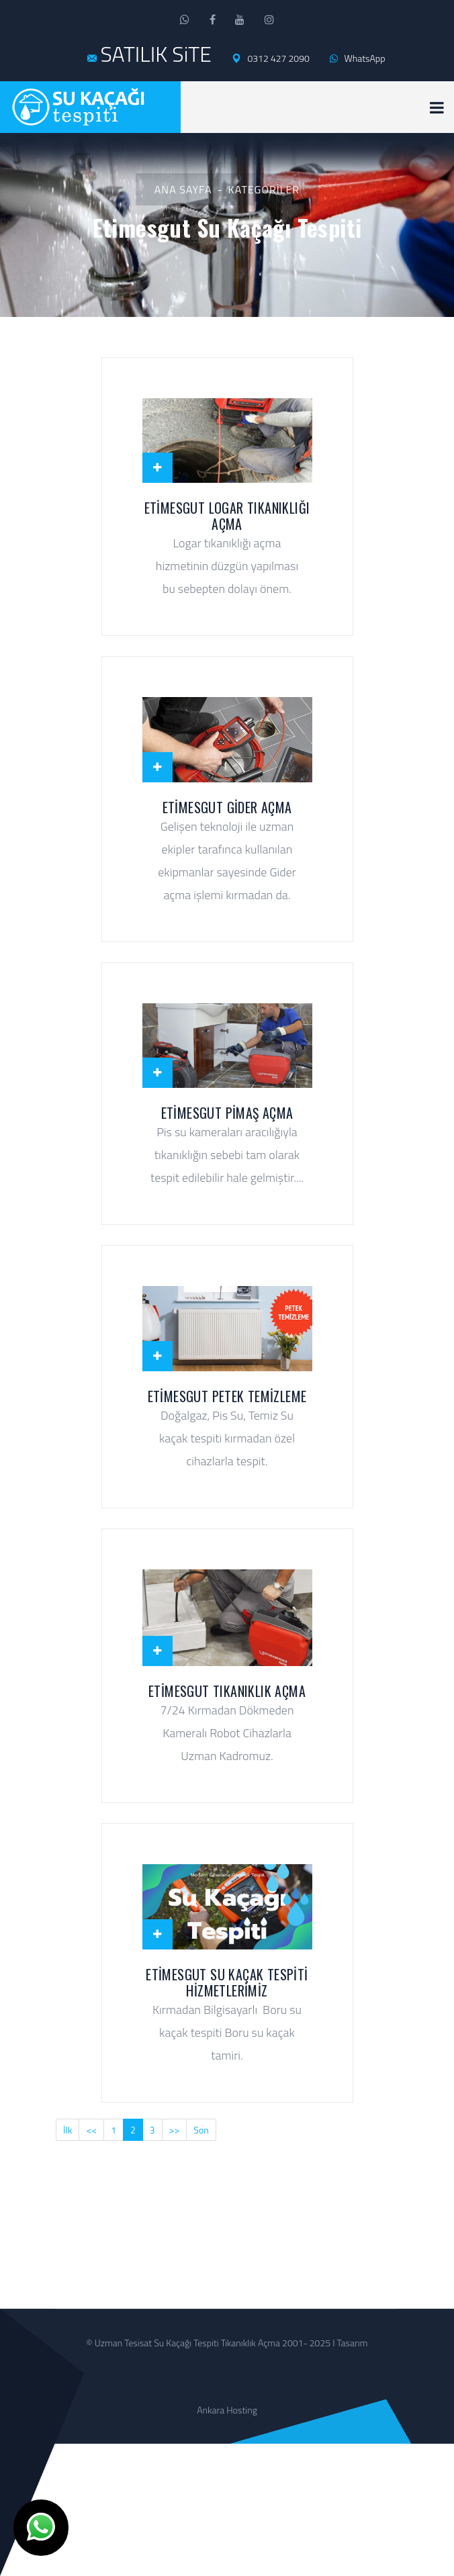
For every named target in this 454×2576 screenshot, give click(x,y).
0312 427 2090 (270, 58)
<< (91, 2130)
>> (174, 2130)
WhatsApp (357, 58)
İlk (67, 2130)
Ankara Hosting (227, 2410)
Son (201, 2130)
